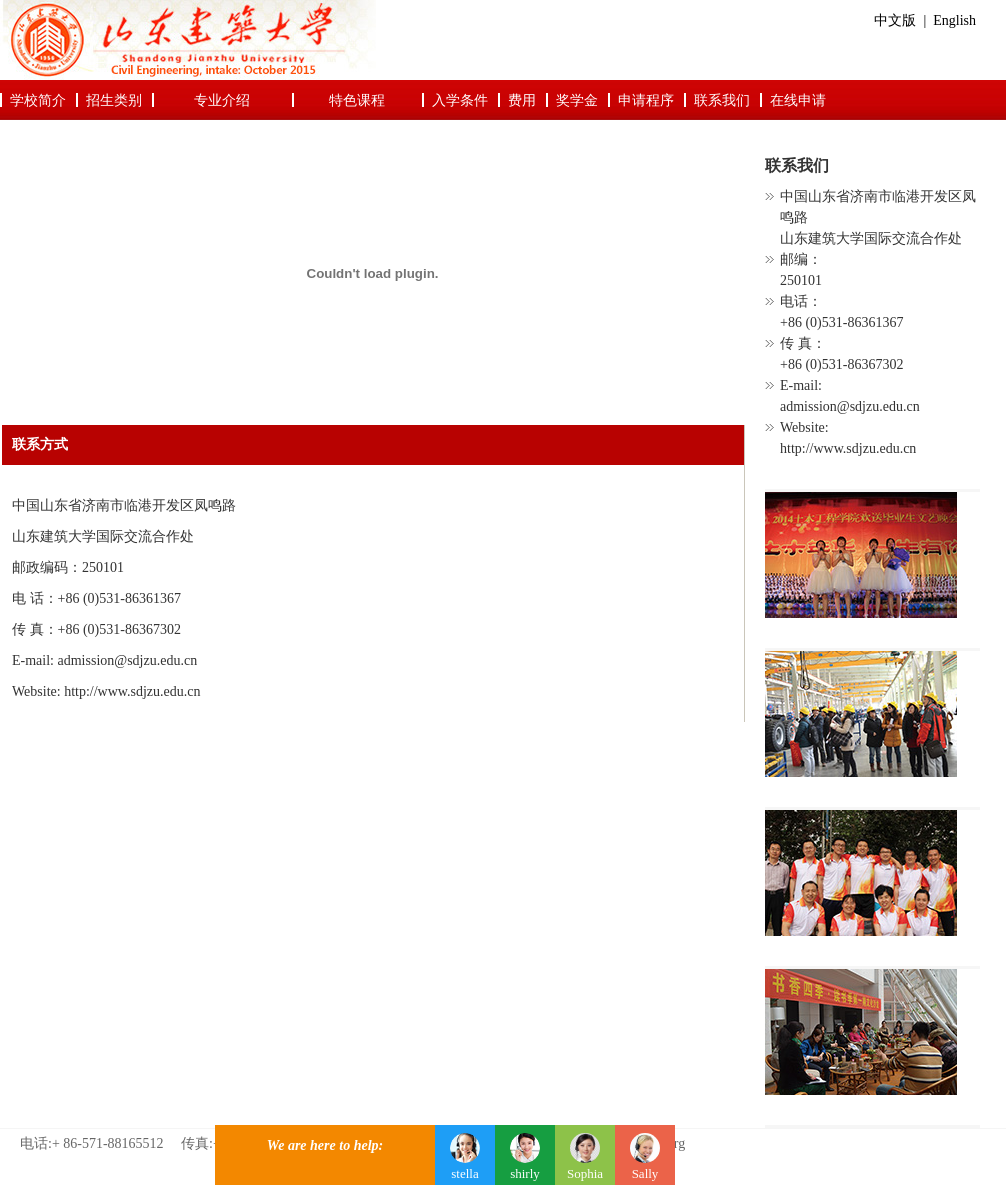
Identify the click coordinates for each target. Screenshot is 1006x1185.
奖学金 (577, 100)
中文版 (895, 20)
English (954, 20)
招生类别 (114, 100)
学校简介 (38, 100)
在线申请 (798, 100)
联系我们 (722, 100)
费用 (522, 100)
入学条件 (460, 100)
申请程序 (646, 100)
